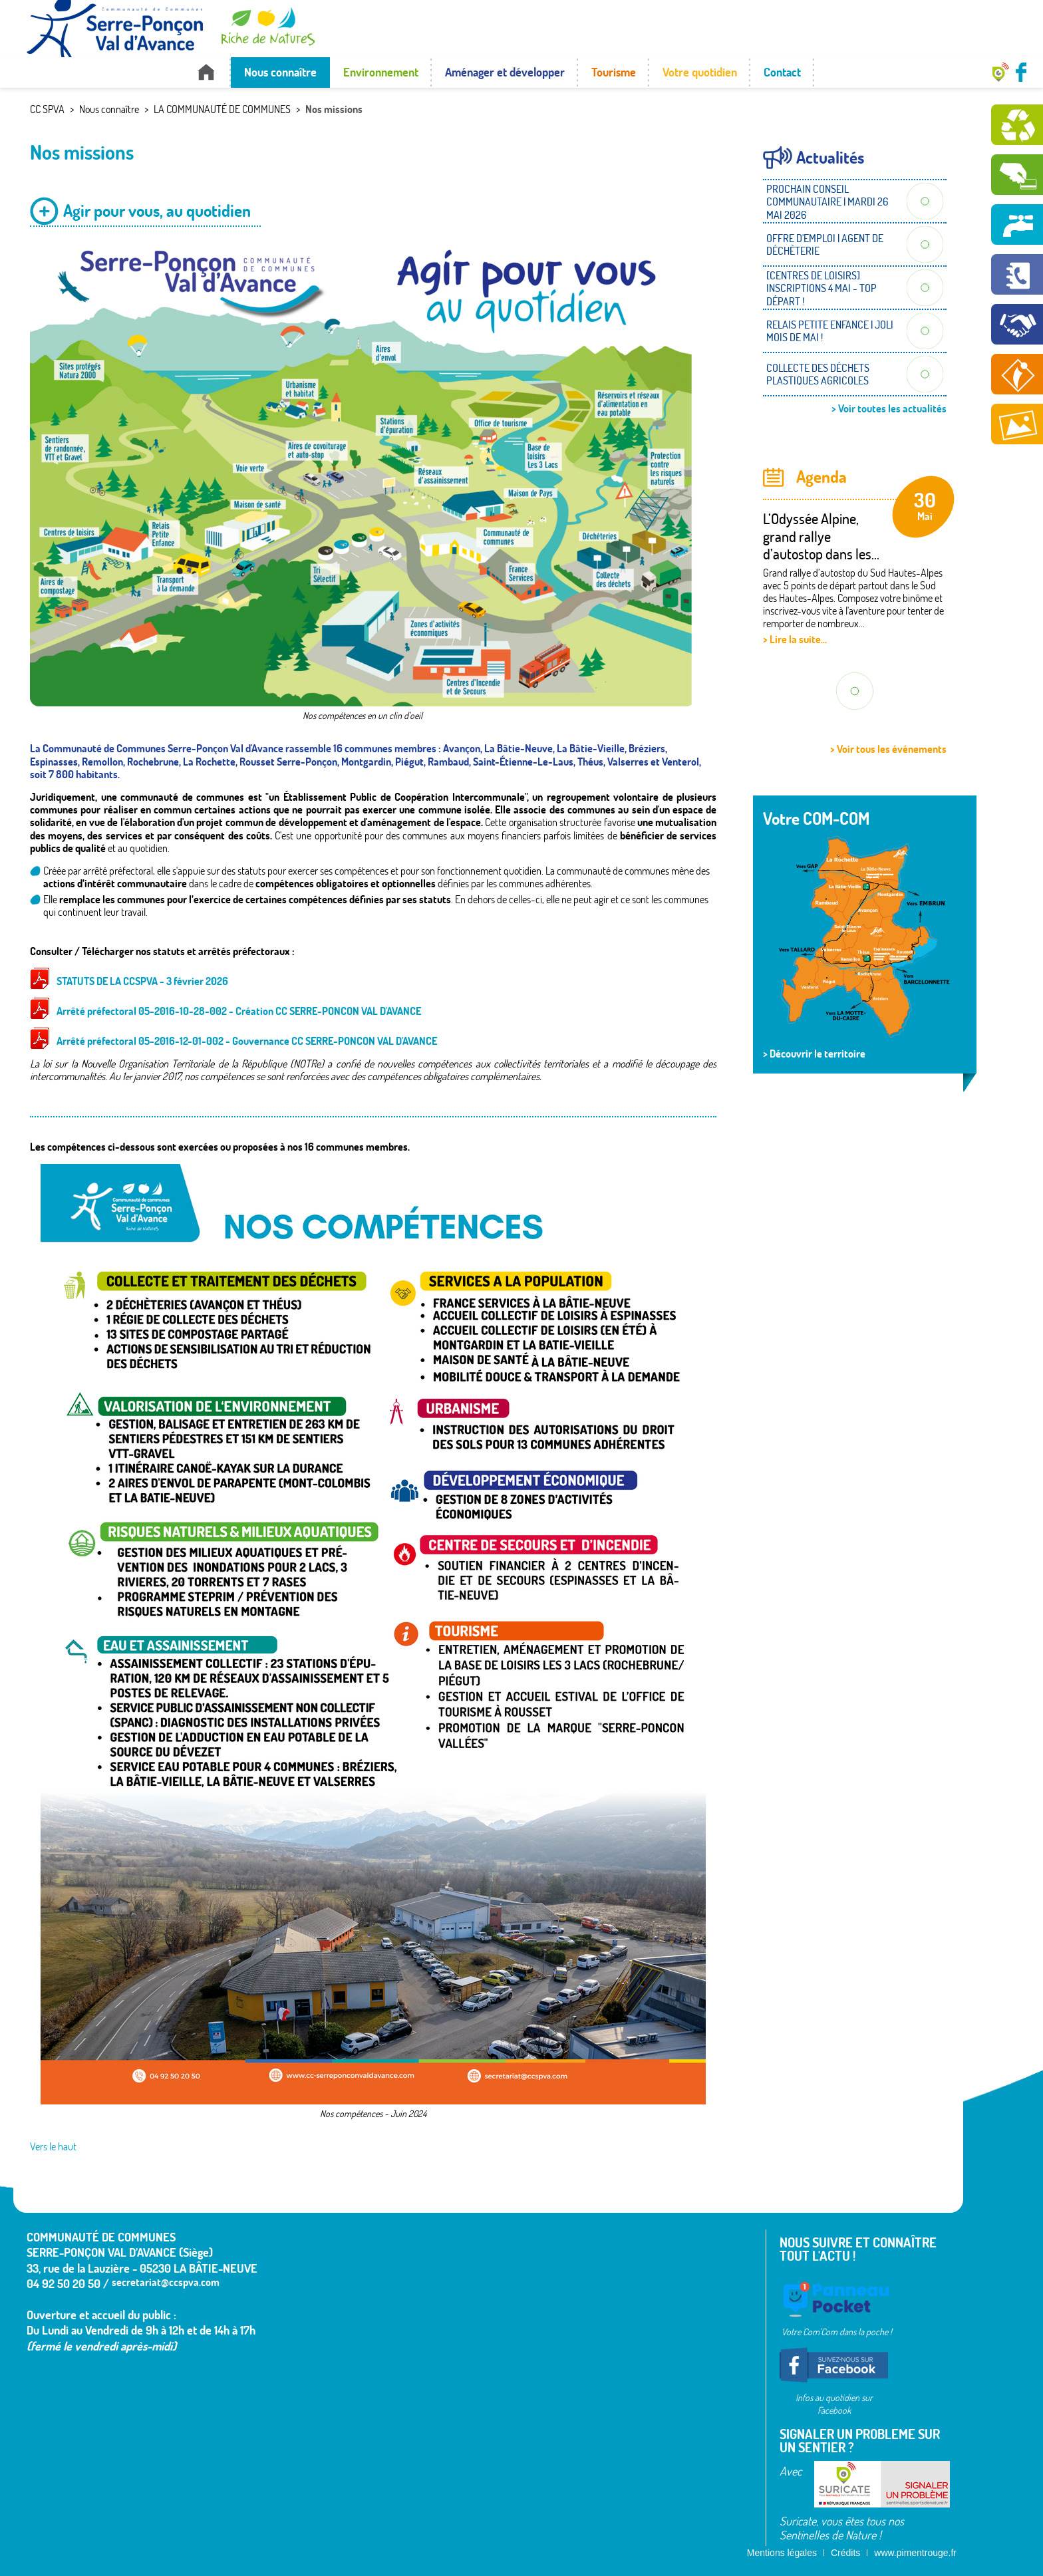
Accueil (206, 72)
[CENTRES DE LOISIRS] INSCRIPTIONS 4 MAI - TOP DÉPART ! (821, 288)
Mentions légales (782, 2552)
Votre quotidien (700, 72)
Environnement (380, 72)
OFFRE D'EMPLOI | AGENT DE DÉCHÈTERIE (824, 244)
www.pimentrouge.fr (915, 2552)
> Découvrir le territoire (814, 1053)
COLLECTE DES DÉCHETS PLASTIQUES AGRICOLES (817, 374)
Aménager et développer (505, 72)
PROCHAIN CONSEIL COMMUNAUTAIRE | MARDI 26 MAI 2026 (827, 201)
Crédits (845, 2552)
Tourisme (613, 72)
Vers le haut (53, 2146)
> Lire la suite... (795, 639)
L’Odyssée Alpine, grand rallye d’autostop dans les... (821, 536)
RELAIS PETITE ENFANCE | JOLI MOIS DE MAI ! (829, 331)
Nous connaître (280, 72)
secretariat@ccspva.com (166, 2282)
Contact (782, 72)
